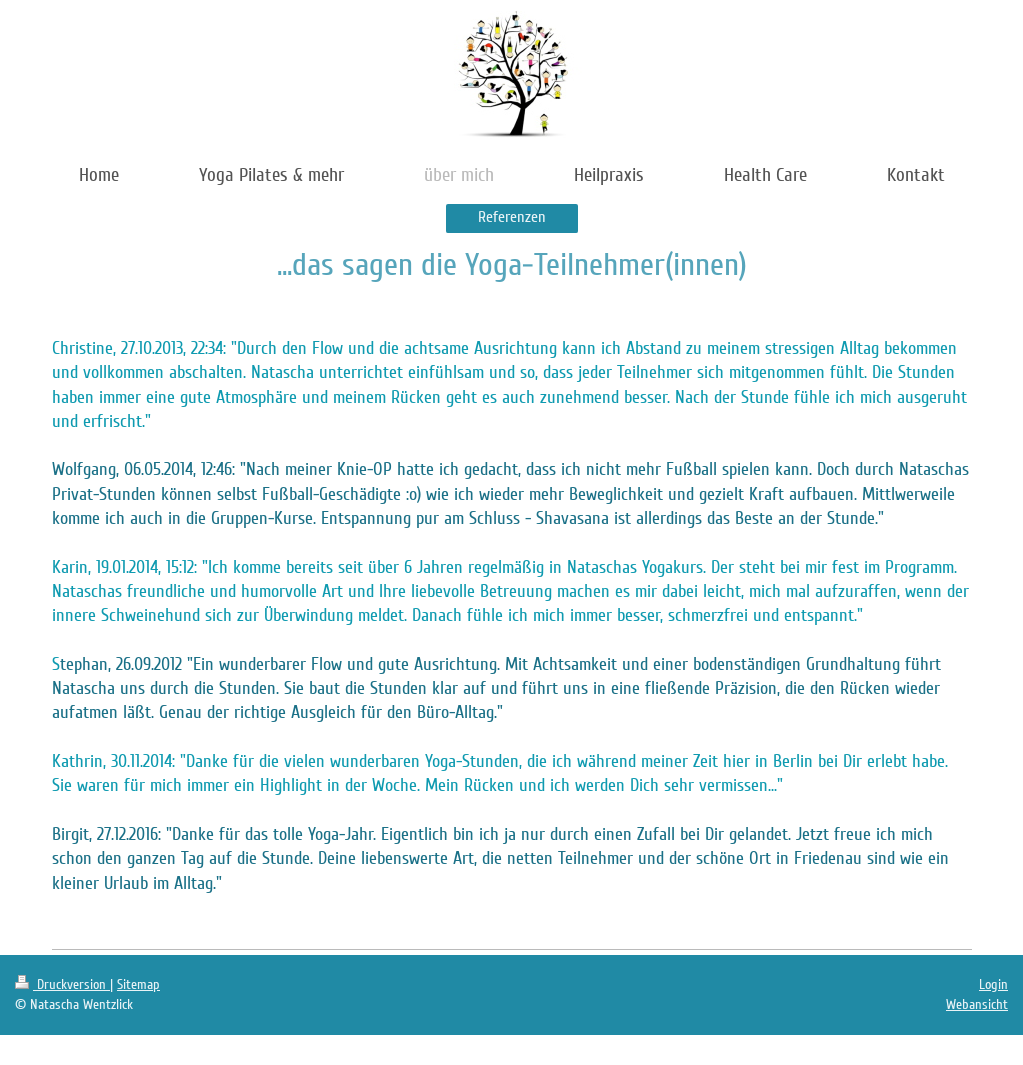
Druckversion (62, 984)
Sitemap (138, 984)
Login (993, 984)
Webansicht (977, 1004)
